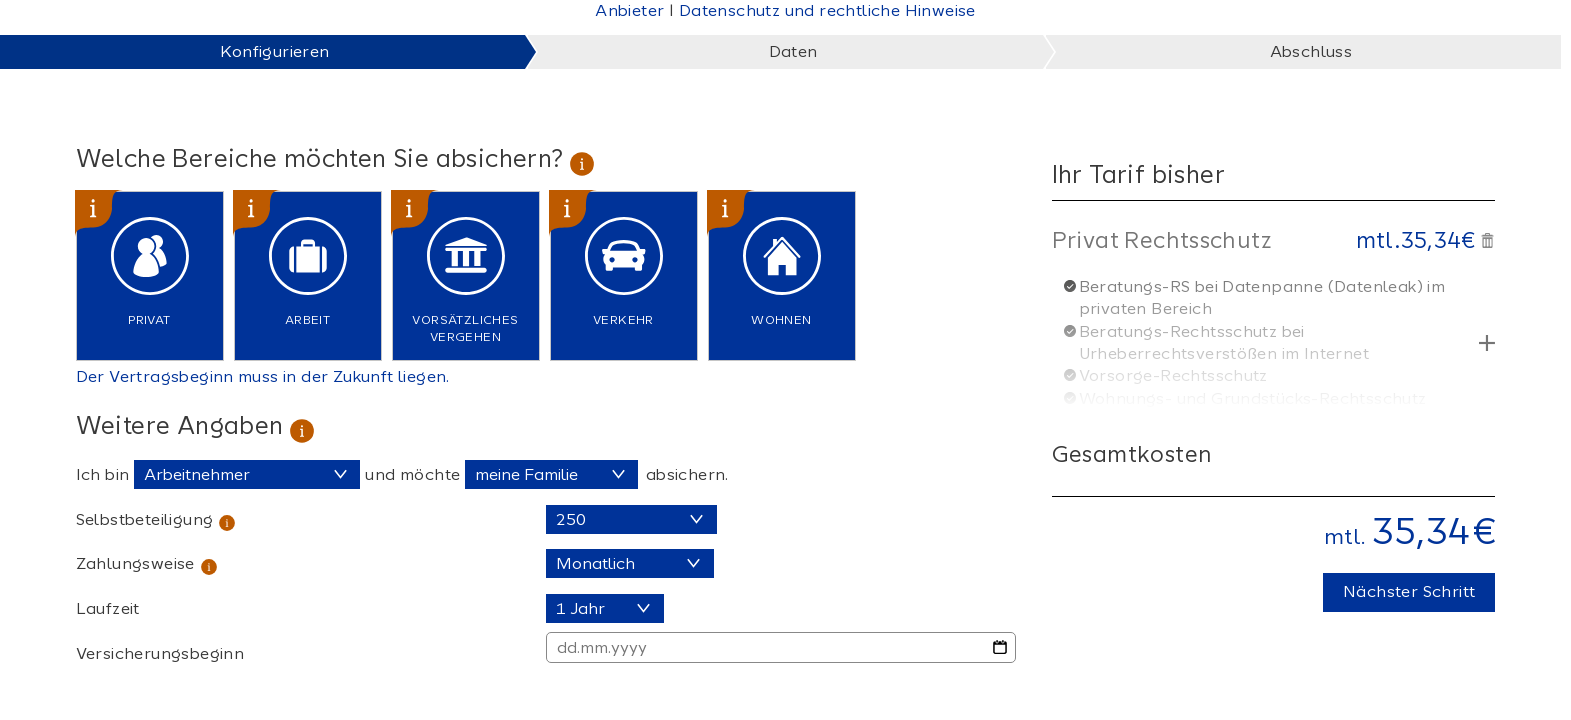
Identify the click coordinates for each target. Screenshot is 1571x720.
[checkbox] (150, 276)
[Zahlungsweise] (630, 563)
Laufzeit (108, 608)
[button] (1487, 237)
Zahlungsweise (135, 563)
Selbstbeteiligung (145, 519)
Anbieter (629, 10)
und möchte (412, 474)
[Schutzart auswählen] (551, 474)
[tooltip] (582, 158)
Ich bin (103, 474)
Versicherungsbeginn (160, 653)
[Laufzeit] (605, 608)
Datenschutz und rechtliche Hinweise (827, 10)
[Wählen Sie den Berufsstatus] (247, 474)
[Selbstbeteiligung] (631, 519)
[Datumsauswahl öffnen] (1000, 647)
